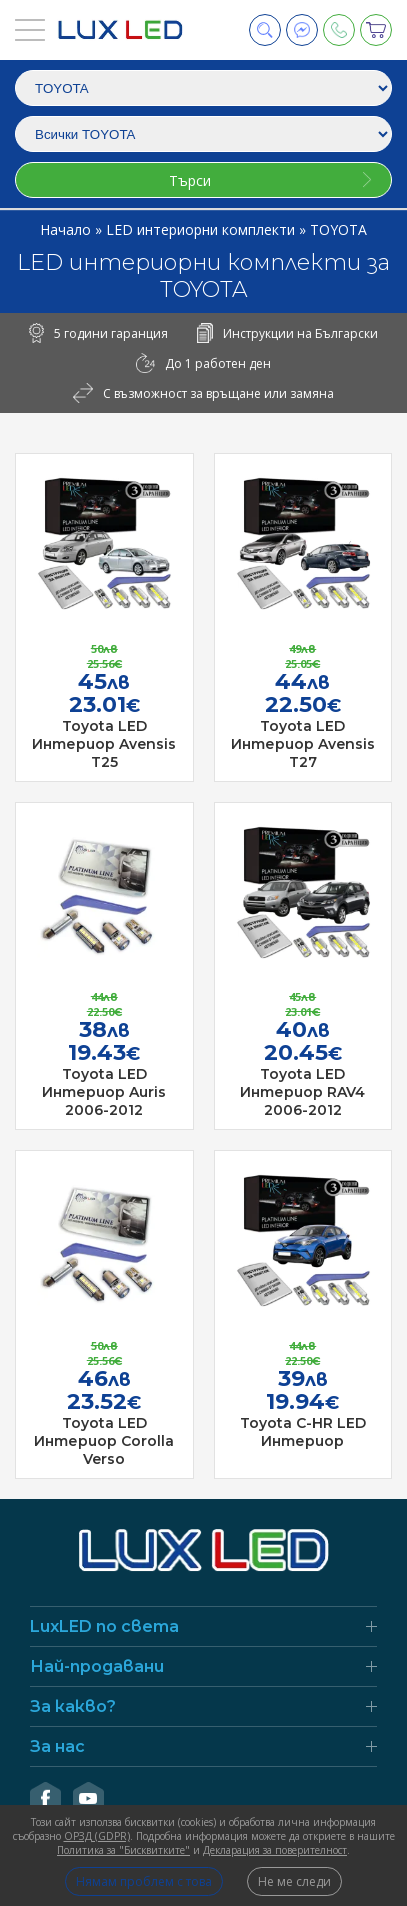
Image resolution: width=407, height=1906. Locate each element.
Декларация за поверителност (275, 1850)
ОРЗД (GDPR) (97, 1836)
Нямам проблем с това (144, 1881)
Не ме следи (294, 1881)
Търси (190, 180)
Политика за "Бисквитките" (123, 1850)
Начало (67, 229)
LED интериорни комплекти (202, 229)
